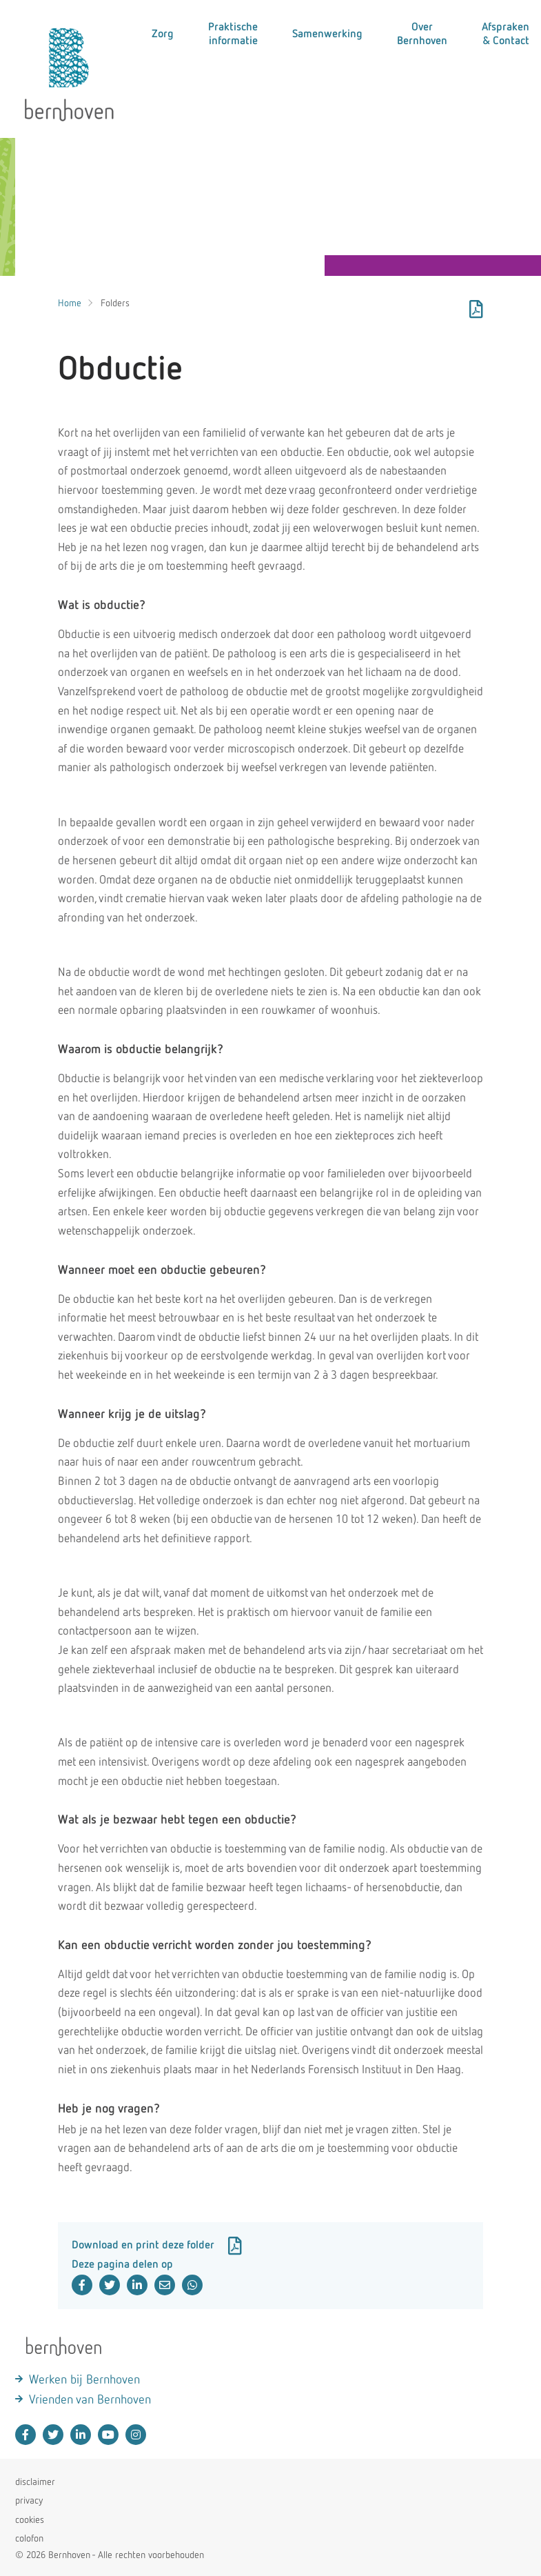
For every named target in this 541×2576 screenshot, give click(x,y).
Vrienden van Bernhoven (90, 2400)
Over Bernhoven (422, 34)
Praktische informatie (233, 34)
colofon (29, 2539)
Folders (115, 303)
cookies (29, 2520)
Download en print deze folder (157, 2245)
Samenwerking (327, 34)
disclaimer (35, 2482)
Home (69, 303)
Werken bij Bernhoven (84, 2380)
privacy (29, 2501)
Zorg (163, 34)
